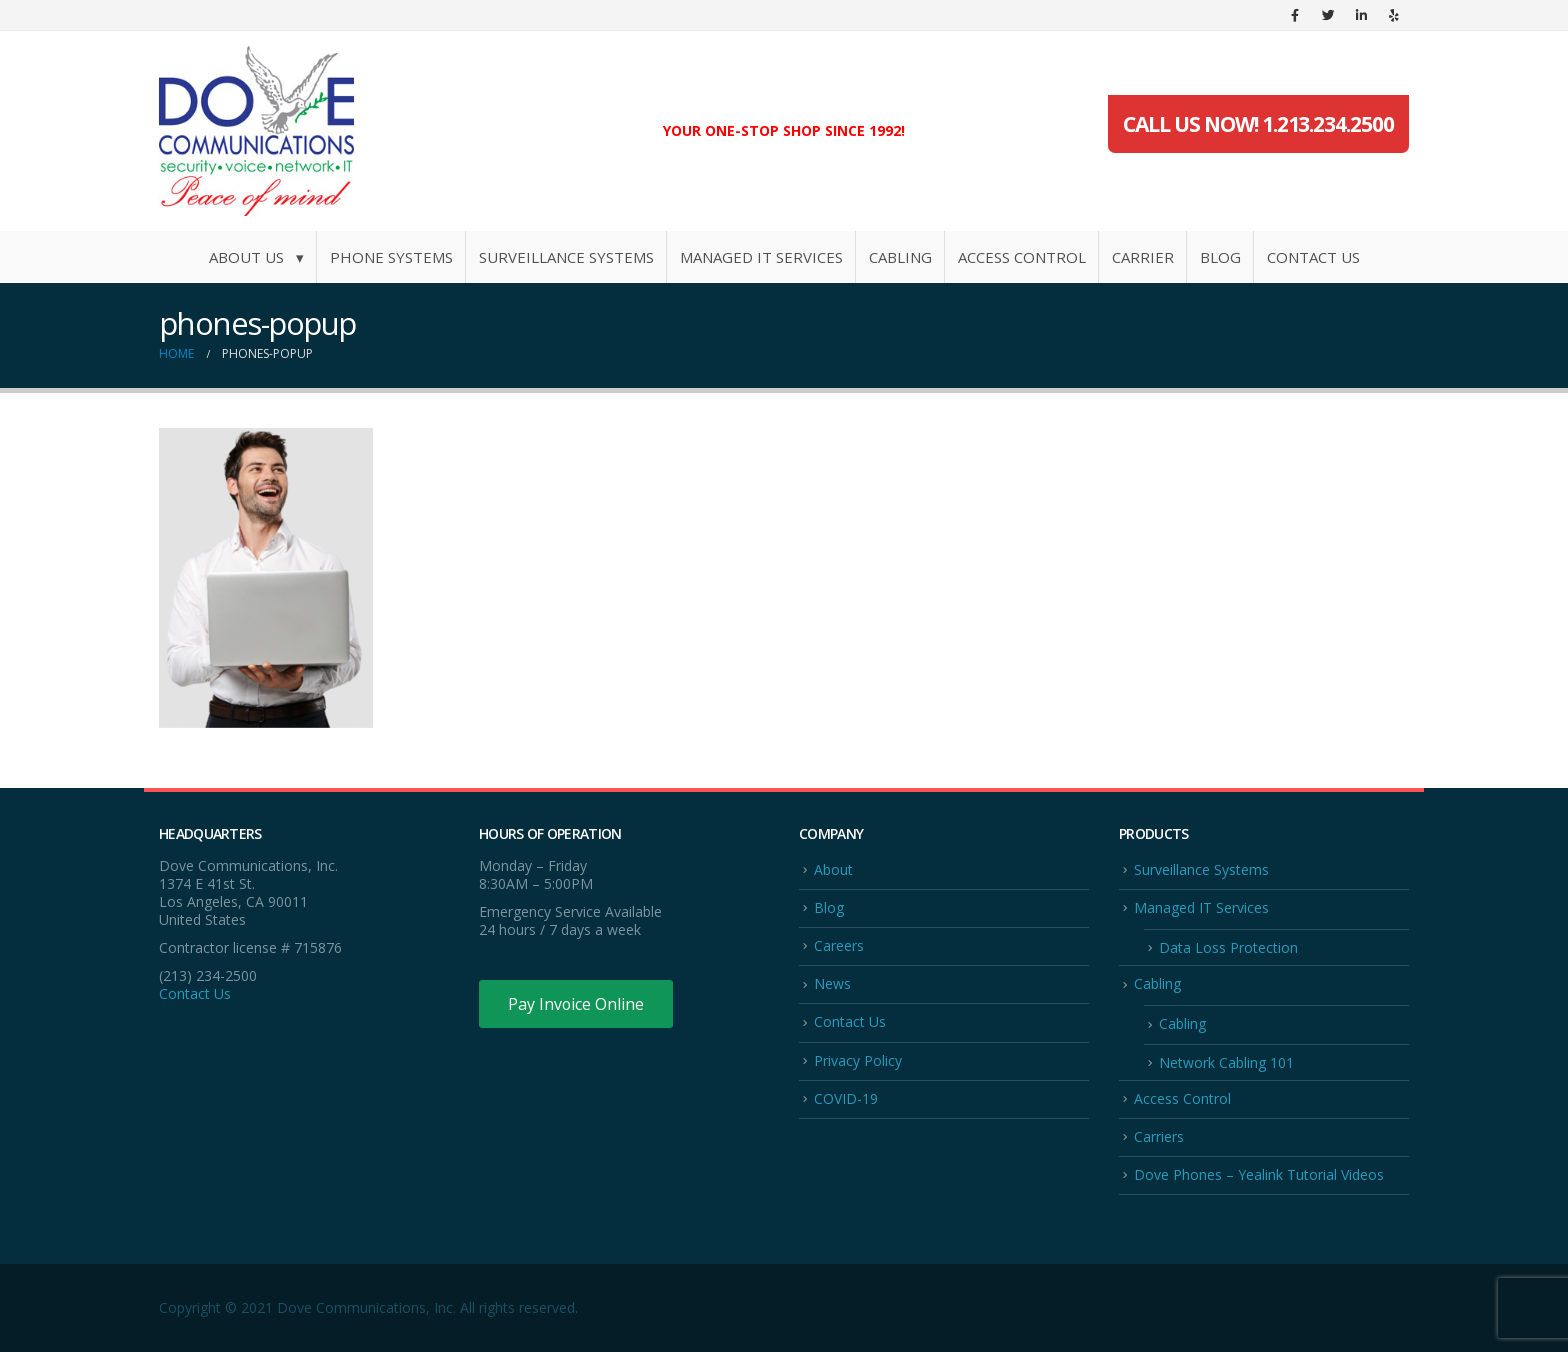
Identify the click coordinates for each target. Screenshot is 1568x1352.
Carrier (1143, 257)
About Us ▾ (256, 257)
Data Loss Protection (1228, 947)
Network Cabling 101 (1226, 1062)
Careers (839, 945)
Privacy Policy (858, 1060)
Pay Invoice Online (576, 1004)
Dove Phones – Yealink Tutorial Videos (1259, 1175)
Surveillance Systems (566, 257)
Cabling (900, 257)
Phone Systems (391, 257)
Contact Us (1313, 257)
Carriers (1159, 1136)
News (832, 983)
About (833, 869)
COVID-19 (846, 1098)
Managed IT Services (761, 257)
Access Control (1022, 257)
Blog (1220, 257)
